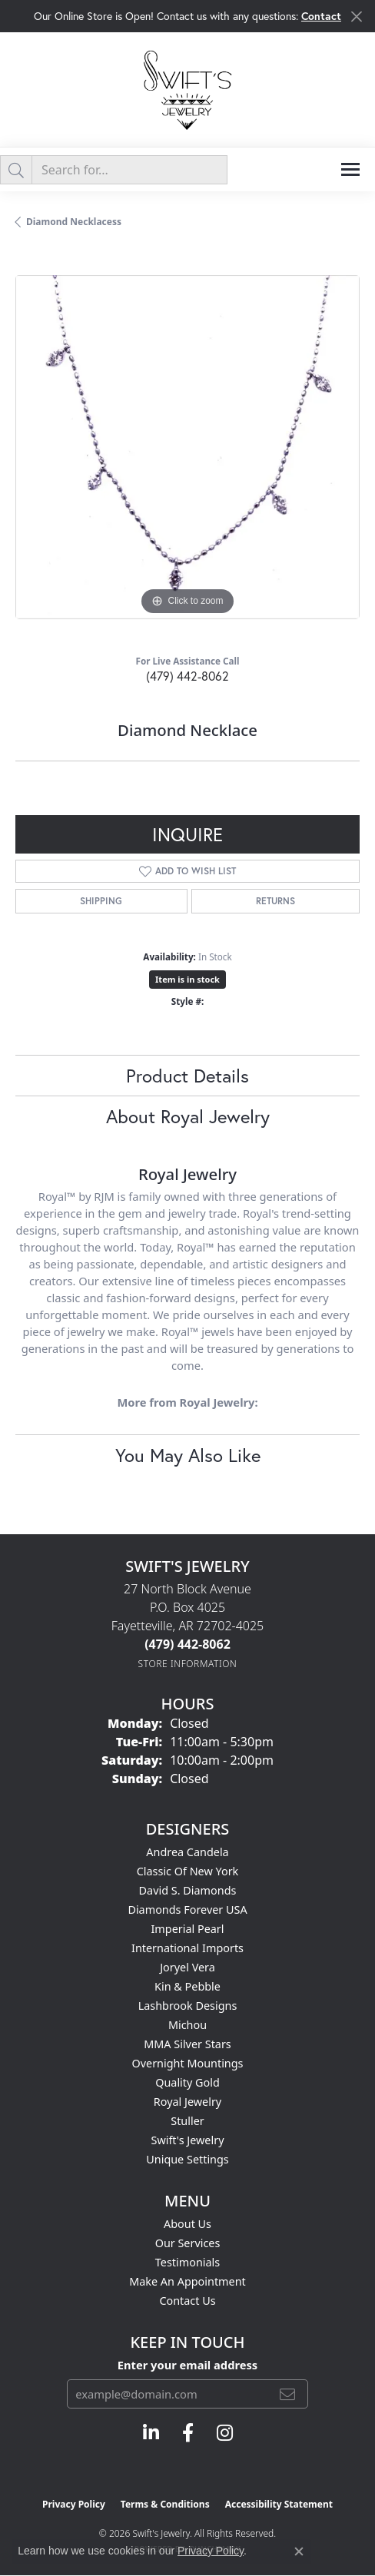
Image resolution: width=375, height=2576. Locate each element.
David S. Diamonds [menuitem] (188, 1890)
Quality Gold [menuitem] (187, 2082)
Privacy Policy (73, 2504)
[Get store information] (187, 1663)
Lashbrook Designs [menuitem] (187, 2005)
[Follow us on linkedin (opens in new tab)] (151, 2433)
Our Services (188, 2243)
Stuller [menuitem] (187, 2121)
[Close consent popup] (299, 2551)
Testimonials (187, 2262)
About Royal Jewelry (188, 1116)
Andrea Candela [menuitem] (187, 1852)
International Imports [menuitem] (187, 1948)
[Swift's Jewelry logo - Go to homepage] (187, 89)
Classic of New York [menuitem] (188, 1871)
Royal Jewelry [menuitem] (187, 2101)
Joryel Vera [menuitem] (187, 1967)
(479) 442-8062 (187, 676)
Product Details (187, 1075)
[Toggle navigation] (350, 169)
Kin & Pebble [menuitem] (187, 1986)
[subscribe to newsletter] (287, 2394)
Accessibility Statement (279, 2504)
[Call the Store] (187, 1644)
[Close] (356, 16)
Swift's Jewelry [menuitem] (187, 2140)
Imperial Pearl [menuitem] (187, 1928)
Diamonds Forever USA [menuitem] (187, 1909)
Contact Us (187, 2300)
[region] (187, 447)
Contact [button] (321, 15)
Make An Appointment (187, 2281)
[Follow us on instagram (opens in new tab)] (225, 2433)
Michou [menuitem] (187, 2024)
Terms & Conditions (165, 2504)
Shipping (101, 901)
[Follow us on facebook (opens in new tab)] (187, 2433)
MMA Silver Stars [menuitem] (187, 2044)
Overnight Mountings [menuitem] (188, 2063)
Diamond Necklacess (73, 221)
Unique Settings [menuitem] (187, 2159)
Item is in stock (187, 979)
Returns (275, 901)
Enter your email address (187, 2364)
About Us (187, 2223)
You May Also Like (188, 1455)
